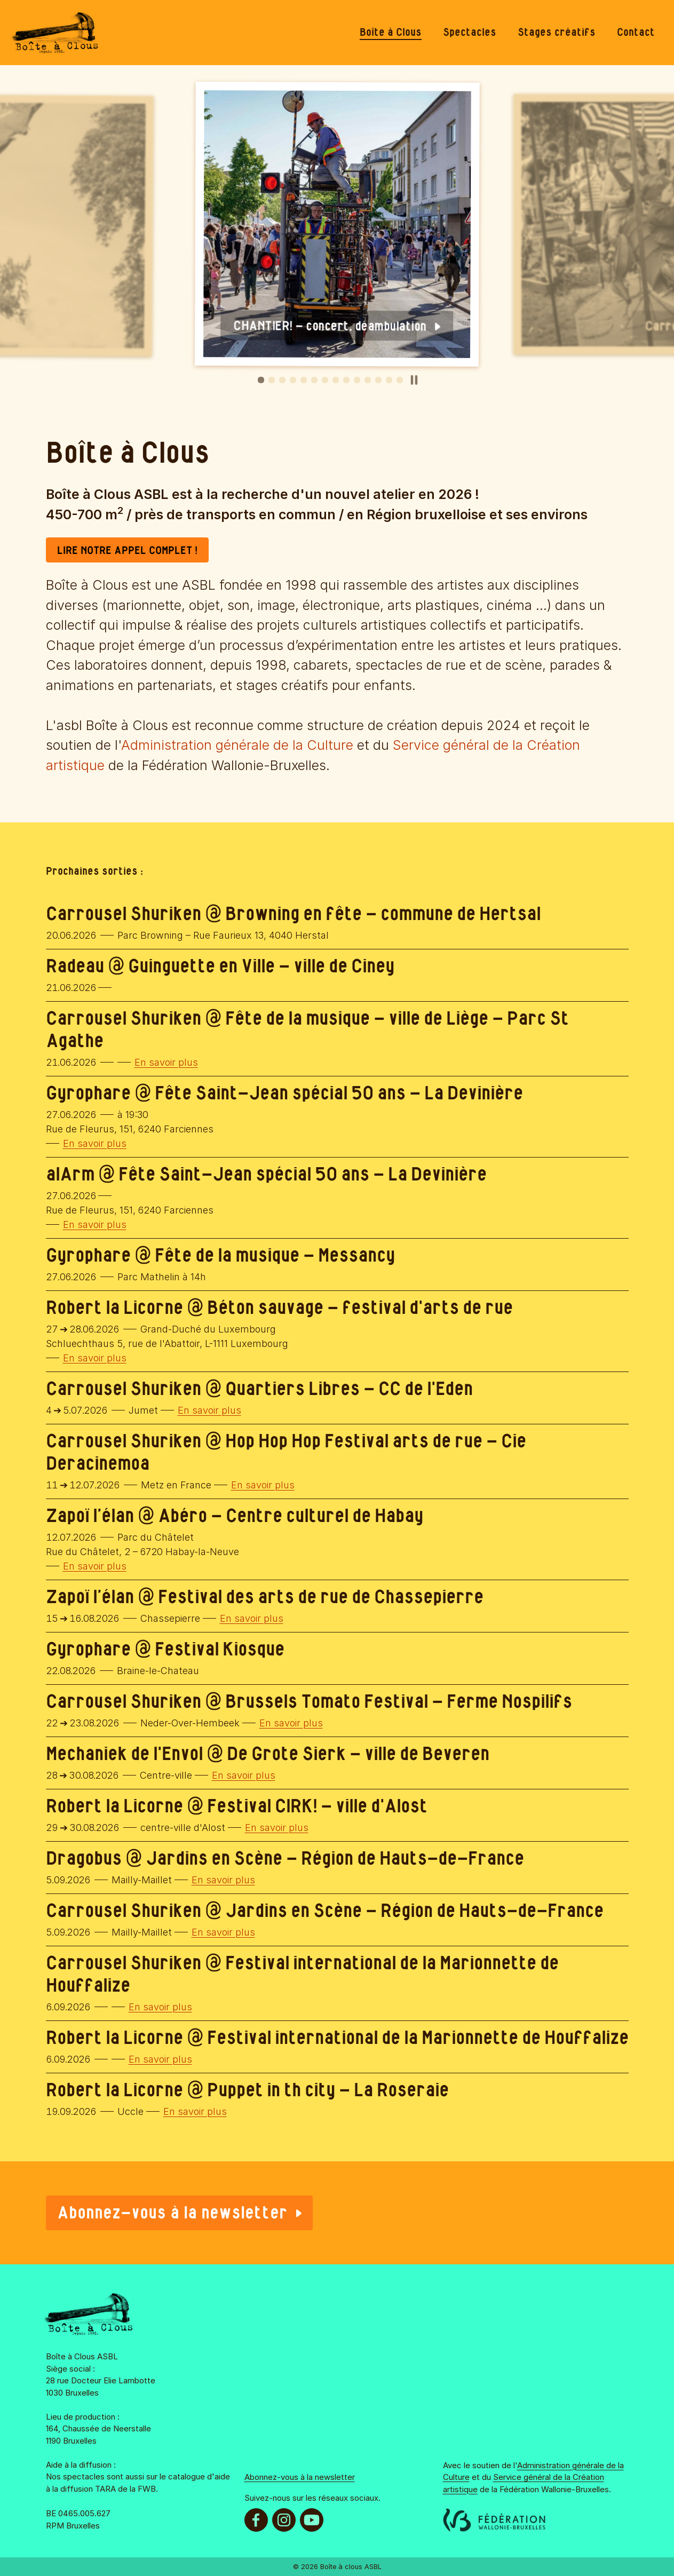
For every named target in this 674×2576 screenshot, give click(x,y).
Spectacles (469, 32)
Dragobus (84, 1859)
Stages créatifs (557, 32)
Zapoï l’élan (90, 1516)
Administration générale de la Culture (237, 745)
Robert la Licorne (114, 1308)
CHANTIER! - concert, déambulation (336, 326)
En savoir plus (166, 1062)
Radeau (75, 966)
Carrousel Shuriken (123, 914)
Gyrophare (88, 1093)
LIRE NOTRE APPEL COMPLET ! (127, 550)
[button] (261, 380)
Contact (636, 32)
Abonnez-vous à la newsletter (179, 2213)
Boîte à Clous (391, 32)
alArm (70, 1175)
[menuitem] (390, 32)
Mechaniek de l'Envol (124, 1754)
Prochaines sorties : (94, 871)
